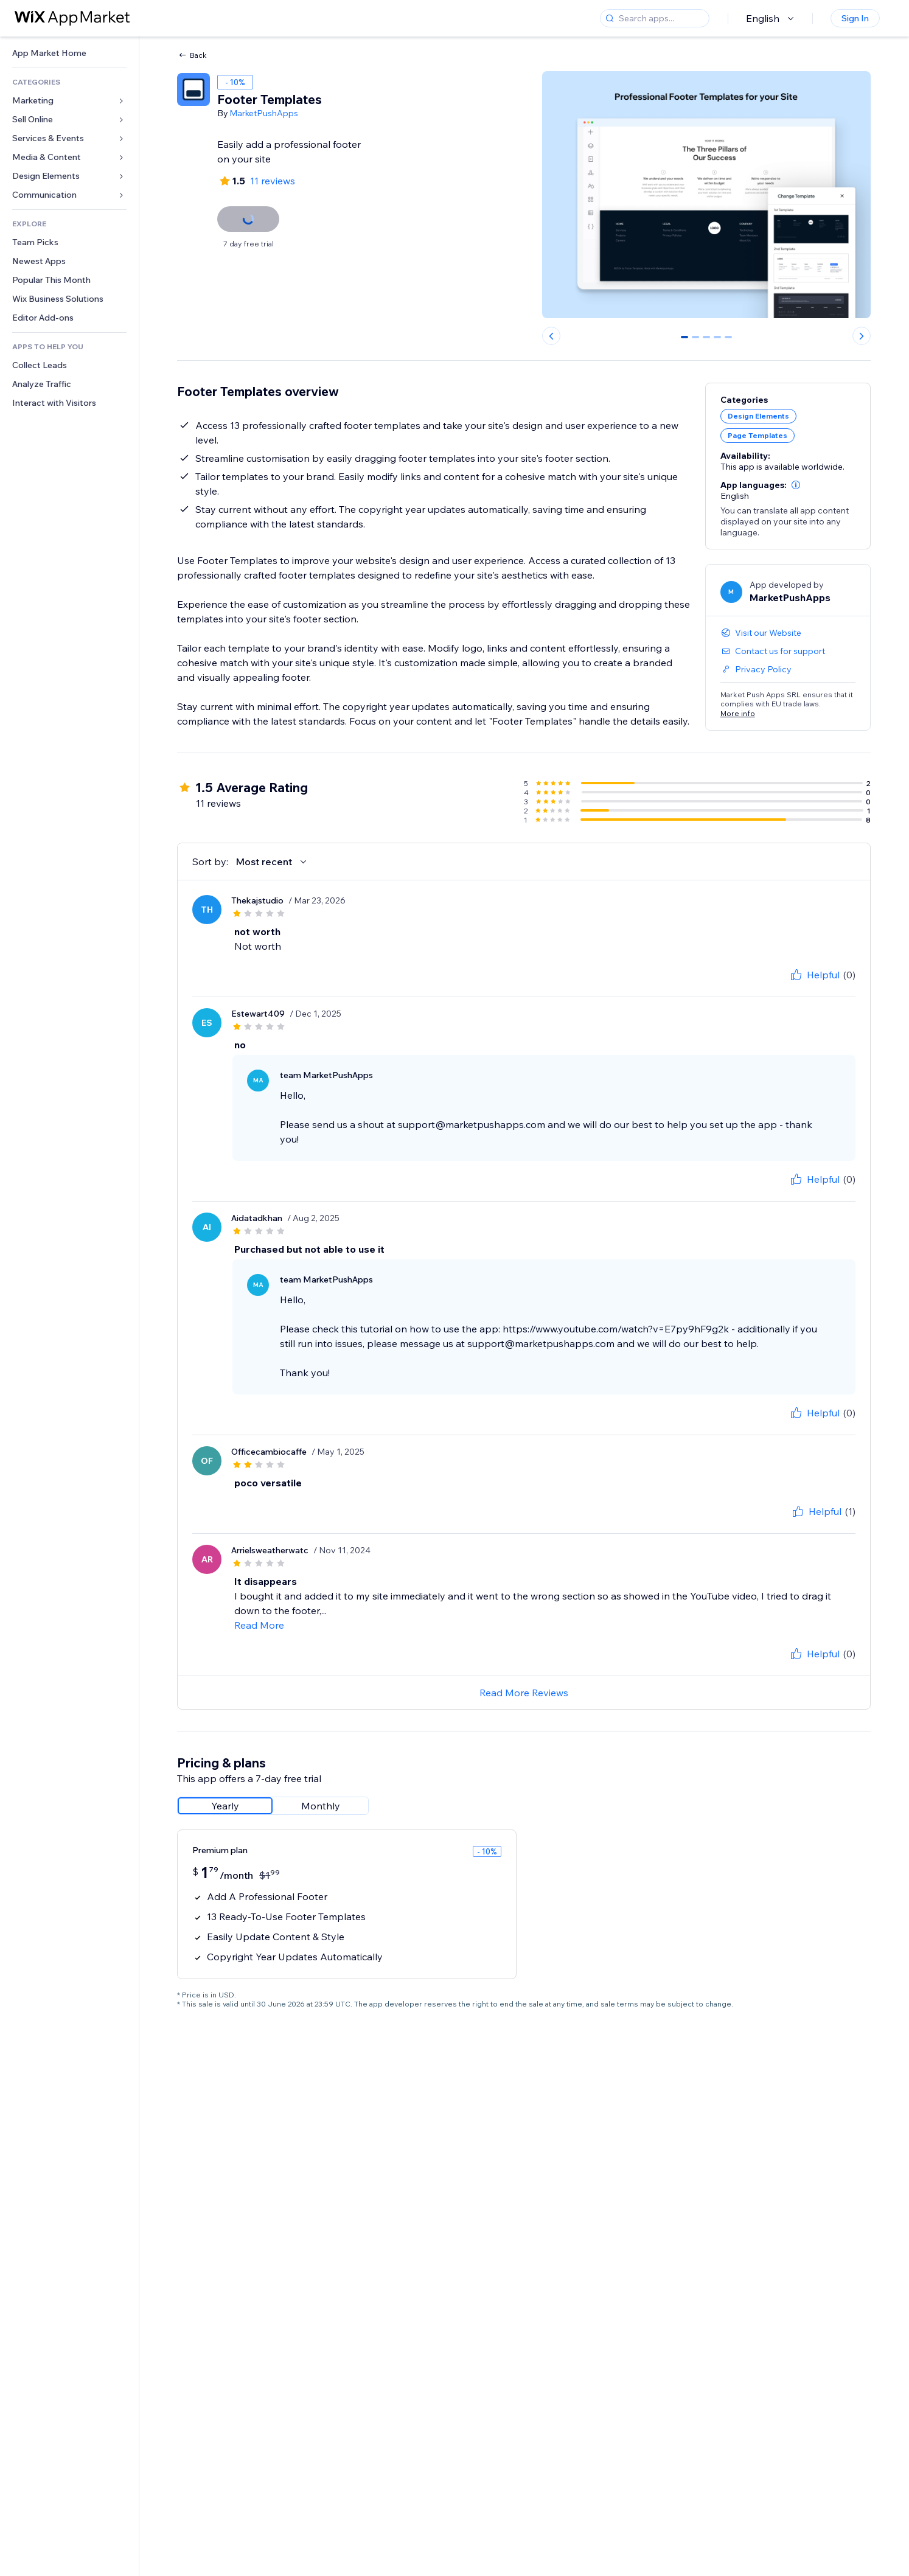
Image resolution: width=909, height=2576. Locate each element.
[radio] (225, 1805)
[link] (69, 53)
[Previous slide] (551, 336)
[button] (795, 484)
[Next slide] (861, 336)
